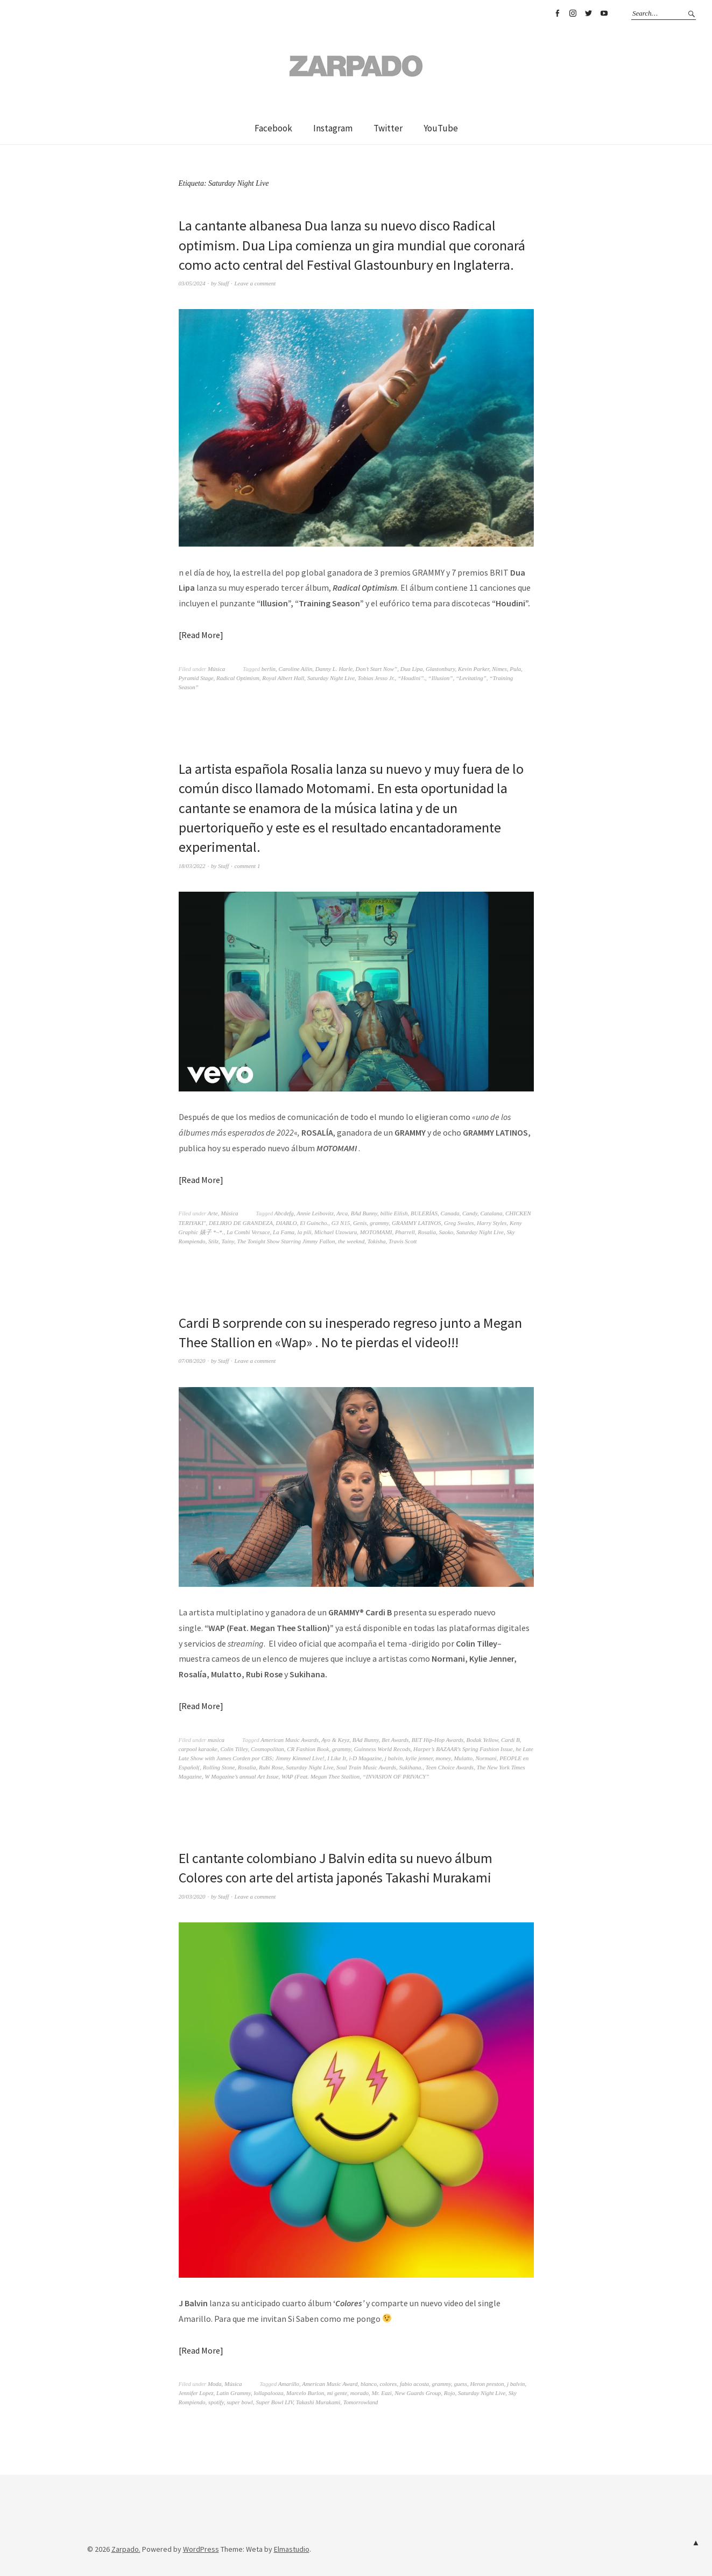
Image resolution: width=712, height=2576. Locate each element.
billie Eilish (393, 1213)
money (443, 1758)
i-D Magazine (365, 1758)
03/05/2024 (192, 283)
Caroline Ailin (296, 669)
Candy (469, 1213)
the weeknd (351, 1241)
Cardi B (510, 1740)
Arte (213, 1213)
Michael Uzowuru (335, 1232)
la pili (305, 1232)
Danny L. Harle (334, 669)
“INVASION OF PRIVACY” (396, 1776)
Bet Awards (395, 1740)
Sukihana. (411, 1767)
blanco (369, 2384)
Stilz (213, 1241)
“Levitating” (471, 678)
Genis (360, 1223)
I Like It (336, 1758)
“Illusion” (440, 678)
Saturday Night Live (331, 678)
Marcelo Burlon (305, 2393)
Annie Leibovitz (315, 1213)
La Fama (283, 1232)
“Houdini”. (411, 678)
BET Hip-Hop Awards (437, 1740)
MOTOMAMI (376, 1232)
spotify (216, 2402)
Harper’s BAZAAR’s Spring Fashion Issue (463, 1749)
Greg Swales (459, 1223)
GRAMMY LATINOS (416, 1223)
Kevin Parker (473, 669)
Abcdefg (284, 1213)
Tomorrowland (360, 2402)
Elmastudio (291, 2549)
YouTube (604, 13)
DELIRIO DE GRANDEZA (241, 1223)
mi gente (337, 2393)
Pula (515, 669)
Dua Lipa (411, 669)
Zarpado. (125, 2549)
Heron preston (487, 2384)
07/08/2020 (192, 1360)
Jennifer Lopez (196, 2393)
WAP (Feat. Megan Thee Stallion (320, 1776)
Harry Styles (491, 1223)
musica (216, 1740)
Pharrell (405, 1232)
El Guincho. (314, 1223)
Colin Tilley (234, 1749)
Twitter (588, 13)
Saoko (446, 1232)
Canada (450, 1213)
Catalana (492, 1213)
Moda (215, 2384)
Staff (223, 283)
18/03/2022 (192, 866)
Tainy (228, 1241)
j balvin (394, 1758)
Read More (200, 634)
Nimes (499, 669)
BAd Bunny (364, 1213)
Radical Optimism (237, 678)
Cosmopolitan (267, 1749)
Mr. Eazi (381, 2393)
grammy (379, 1223)
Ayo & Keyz (335, 1740)
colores (388, 2384)
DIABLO (286, 1223)
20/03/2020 (192, 1896)
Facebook (557, 13)
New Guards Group (417, 2393)
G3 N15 (341, 1223)
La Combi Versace (248, 1232)
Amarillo (288, 2384)
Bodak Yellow (482, 1740)
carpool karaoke (198, 1749)
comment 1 (247, 866)
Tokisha (377, 1241)
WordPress (201, 2549)
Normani (486, 1758)
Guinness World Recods (382, 1749)
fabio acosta (414, 2384)
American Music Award (329, 2384)
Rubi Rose (271, 1767)
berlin (269, 669)
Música (216, 669)
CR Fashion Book (308, 1749)
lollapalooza (268, 2393)
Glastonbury (440, 669)
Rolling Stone (219, 1767)
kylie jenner (419, 1758)
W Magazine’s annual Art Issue (241, 1776)
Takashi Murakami (318, 2402)
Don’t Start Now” (377, 669)
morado (359, 2393)
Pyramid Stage (196, 678)
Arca (342, 1213)
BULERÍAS (424, 1213)
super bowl (240, 2402)
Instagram (573, 13)
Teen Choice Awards (450, 1767)
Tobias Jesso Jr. (376, 678)
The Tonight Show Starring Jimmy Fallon (286, 1241)
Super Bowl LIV (274, 2402)
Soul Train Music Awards (366, 1767)
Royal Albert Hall (283, 678)
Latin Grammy (233, 2393)
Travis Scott (403, 1241)
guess (460, 2384)
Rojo (449, 2393)
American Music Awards (289, 1740)
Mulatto (463, 1758)
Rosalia (427, 1232)
